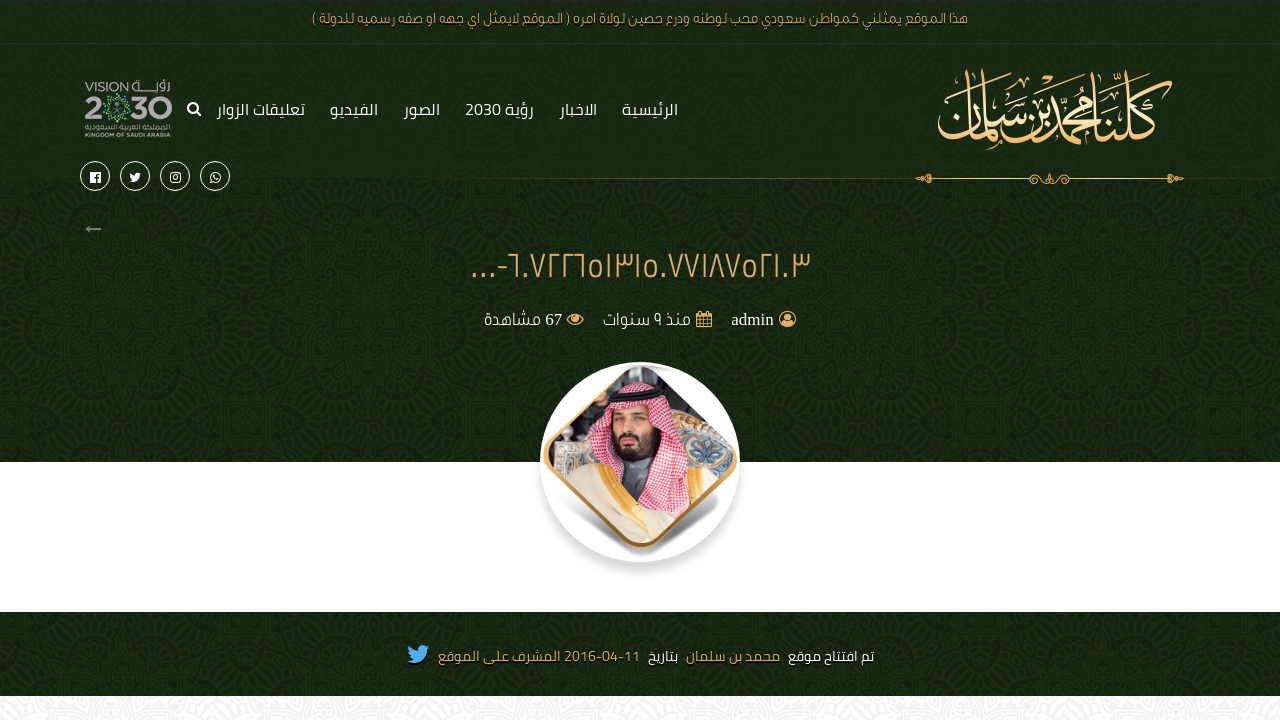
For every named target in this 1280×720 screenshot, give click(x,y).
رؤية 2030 (499, 109)
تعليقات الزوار (260, 109)
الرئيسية (650, 109)
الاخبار (578, 109)
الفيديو (354, 109)
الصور (421, 109)
